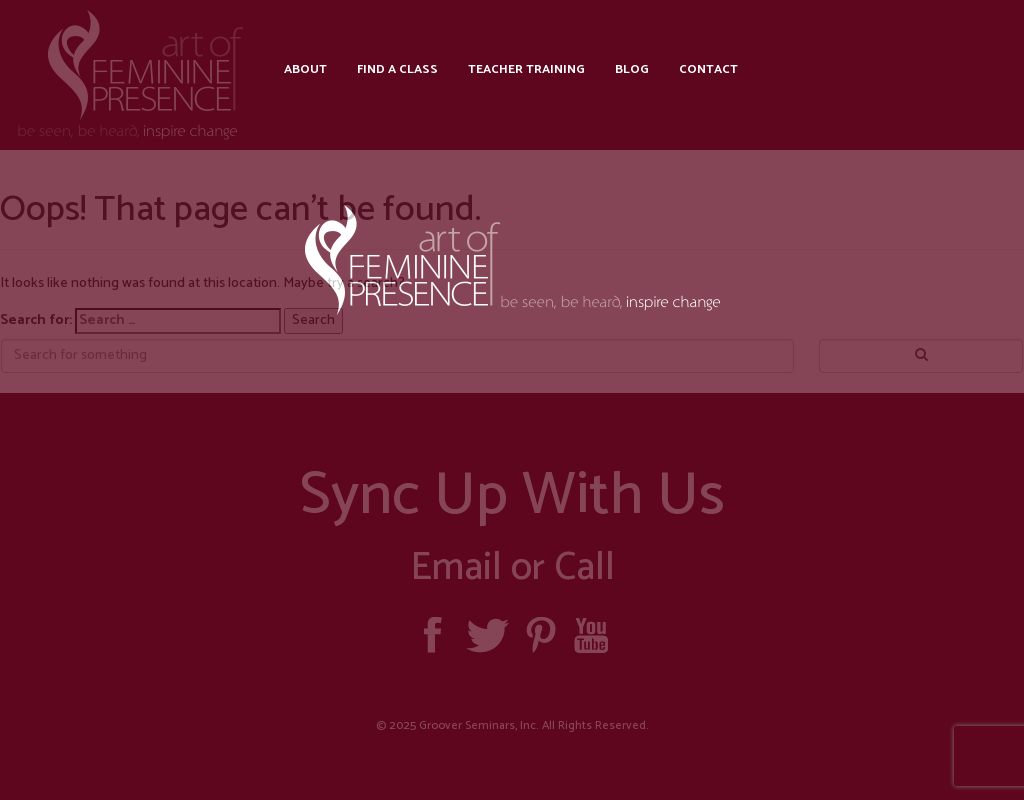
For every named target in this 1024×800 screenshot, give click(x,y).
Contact (708, 69)
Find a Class (397, 69)
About (305, 69)
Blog (632, 69)
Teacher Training (526, 69)
